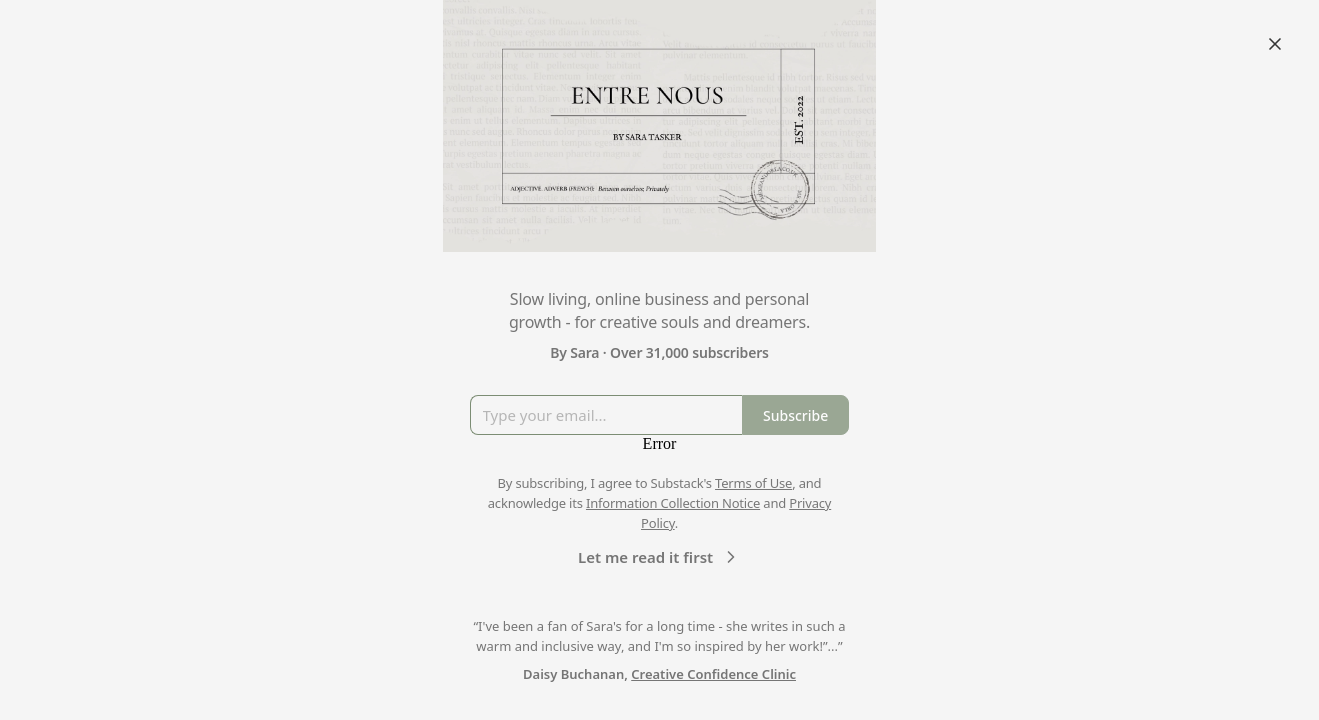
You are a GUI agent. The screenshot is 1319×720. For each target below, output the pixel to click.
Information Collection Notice (673, 503)
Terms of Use (753, 483)
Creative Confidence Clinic (713, 674)
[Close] (1275, 44)
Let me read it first (659, 557)
